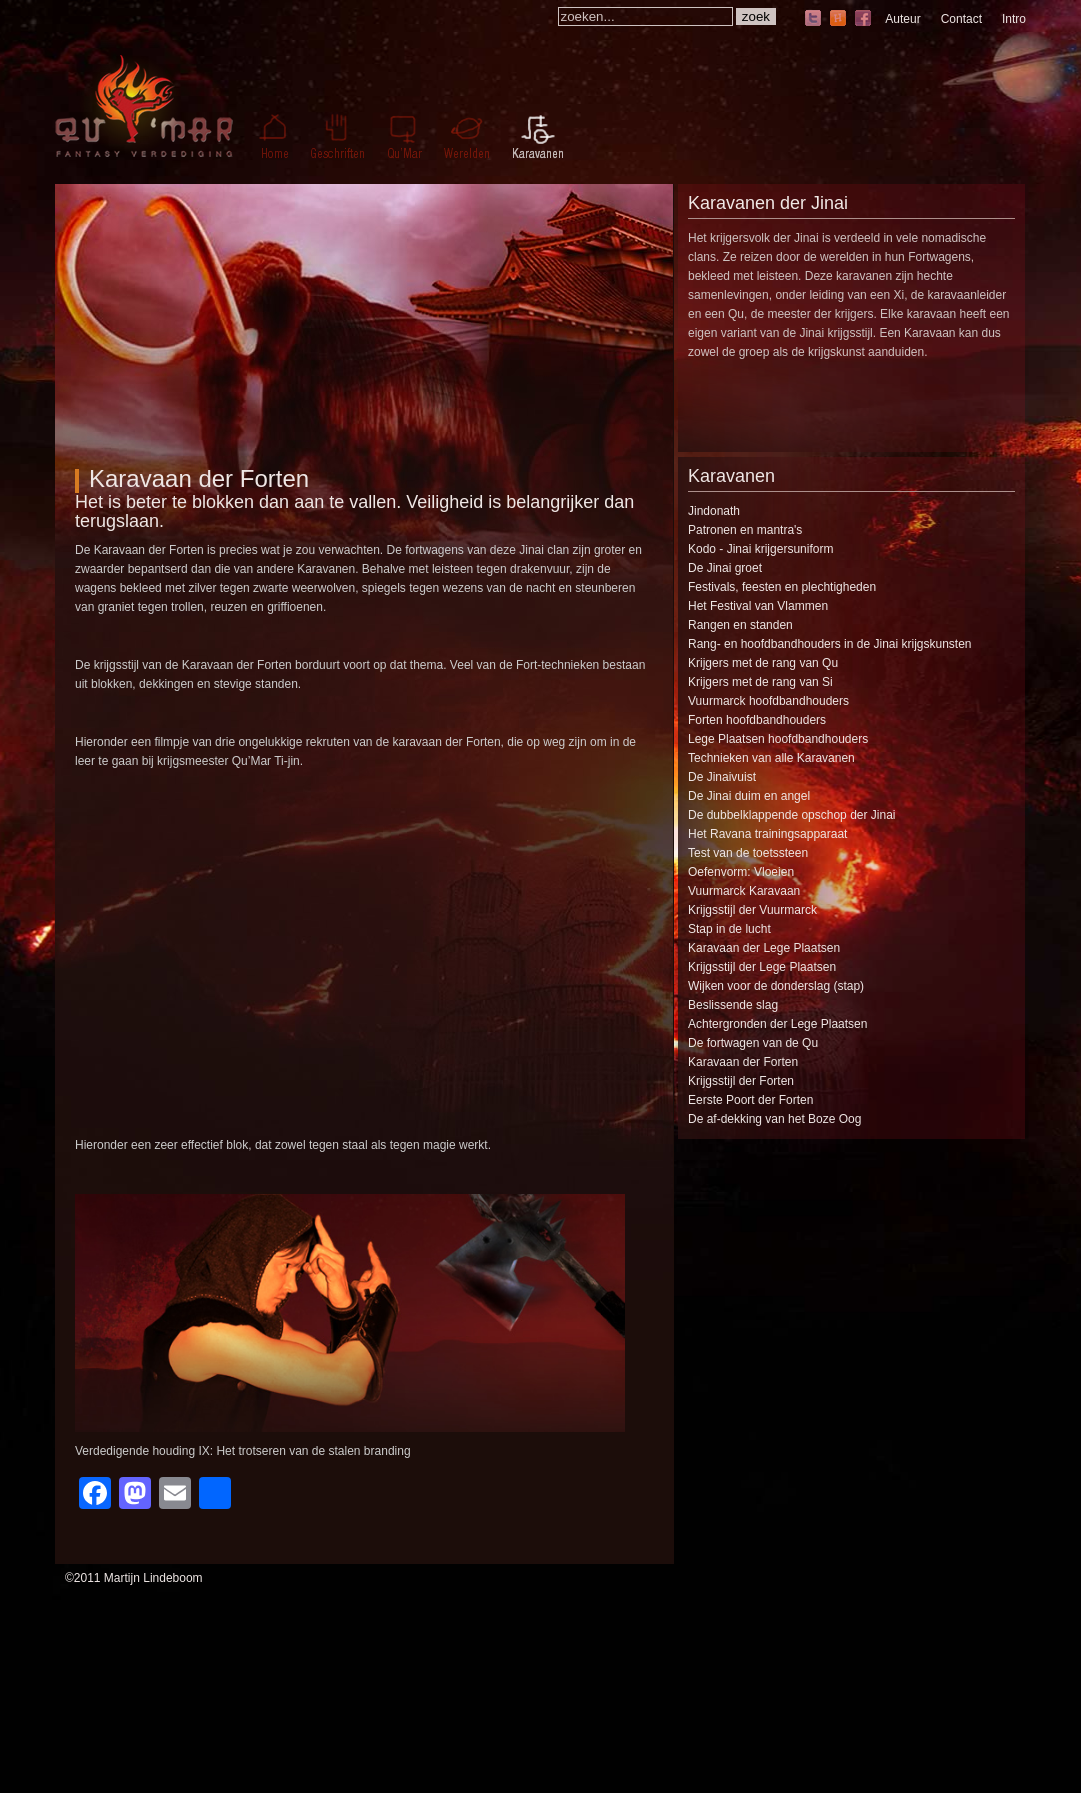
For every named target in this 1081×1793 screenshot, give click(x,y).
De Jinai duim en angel (749, 796)
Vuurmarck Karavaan (744, 891)
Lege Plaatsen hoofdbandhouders (778, 739)
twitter (813, 19)
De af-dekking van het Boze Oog (774, 1119)
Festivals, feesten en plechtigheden (782, 587)
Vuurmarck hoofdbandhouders (768, 701)
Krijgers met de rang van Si (760, 682)
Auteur (902, 19)
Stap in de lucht (729, 929)
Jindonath (714, 511)
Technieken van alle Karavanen (771, 758)
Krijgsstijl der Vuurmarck (752, 910)
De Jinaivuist (722, 777)
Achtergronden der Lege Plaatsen (777, 1024)
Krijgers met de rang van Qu (763, 663)
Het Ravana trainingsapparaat (767, 834)
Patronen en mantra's (745, 530)
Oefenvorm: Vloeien (741, 872)
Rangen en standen (740, 625)
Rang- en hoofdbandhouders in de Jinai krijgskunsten (830, 644)
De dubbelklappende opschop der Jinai (792, 815)
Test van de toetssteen (748, 853)
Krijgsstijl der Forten (741, 1081)
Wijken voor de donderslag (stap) (776, 986)
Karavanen (731, 476)
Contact (961, 19)
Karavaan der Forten (199, 478)
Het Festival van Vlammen (758, 606)
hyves (838, 19)
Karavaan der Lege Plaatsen (764, 948)
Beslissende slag (733, 1005)
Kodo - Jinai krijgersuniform (760, 549)
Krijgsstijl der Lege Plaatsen (762, 967)
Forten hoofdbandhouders (757, 720)
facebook (863, 19)
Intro (1014, 19)
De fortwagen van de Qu (753, 1043)
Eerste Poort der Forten (750, 1100)
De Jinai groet (725, 568)
